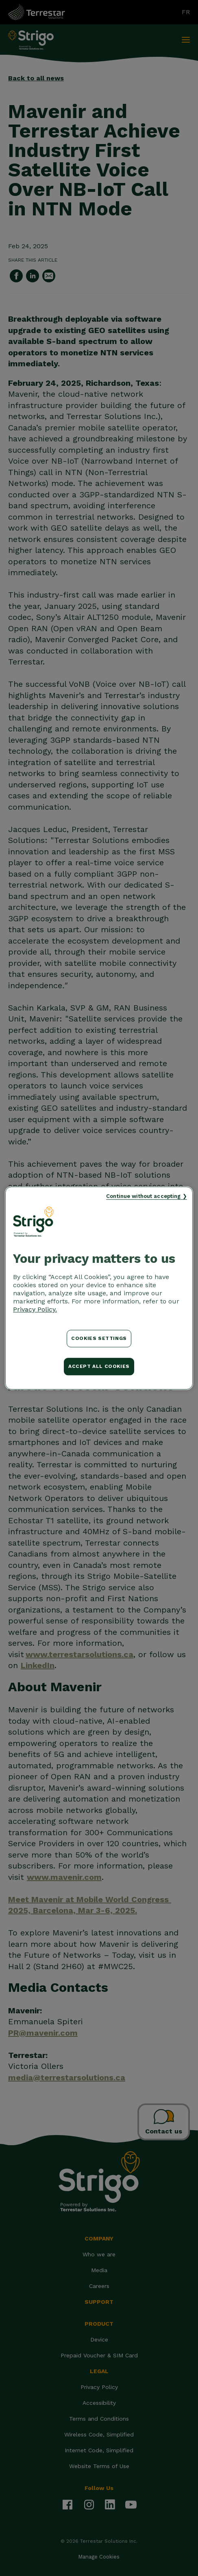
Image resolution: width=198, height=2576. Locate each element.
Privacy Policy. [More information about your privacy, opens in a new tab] (35, 1309)
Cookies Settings (99, 1338)
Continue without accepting (143, 1196)
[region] (99, 1288)
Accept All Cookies (99, 1366)
